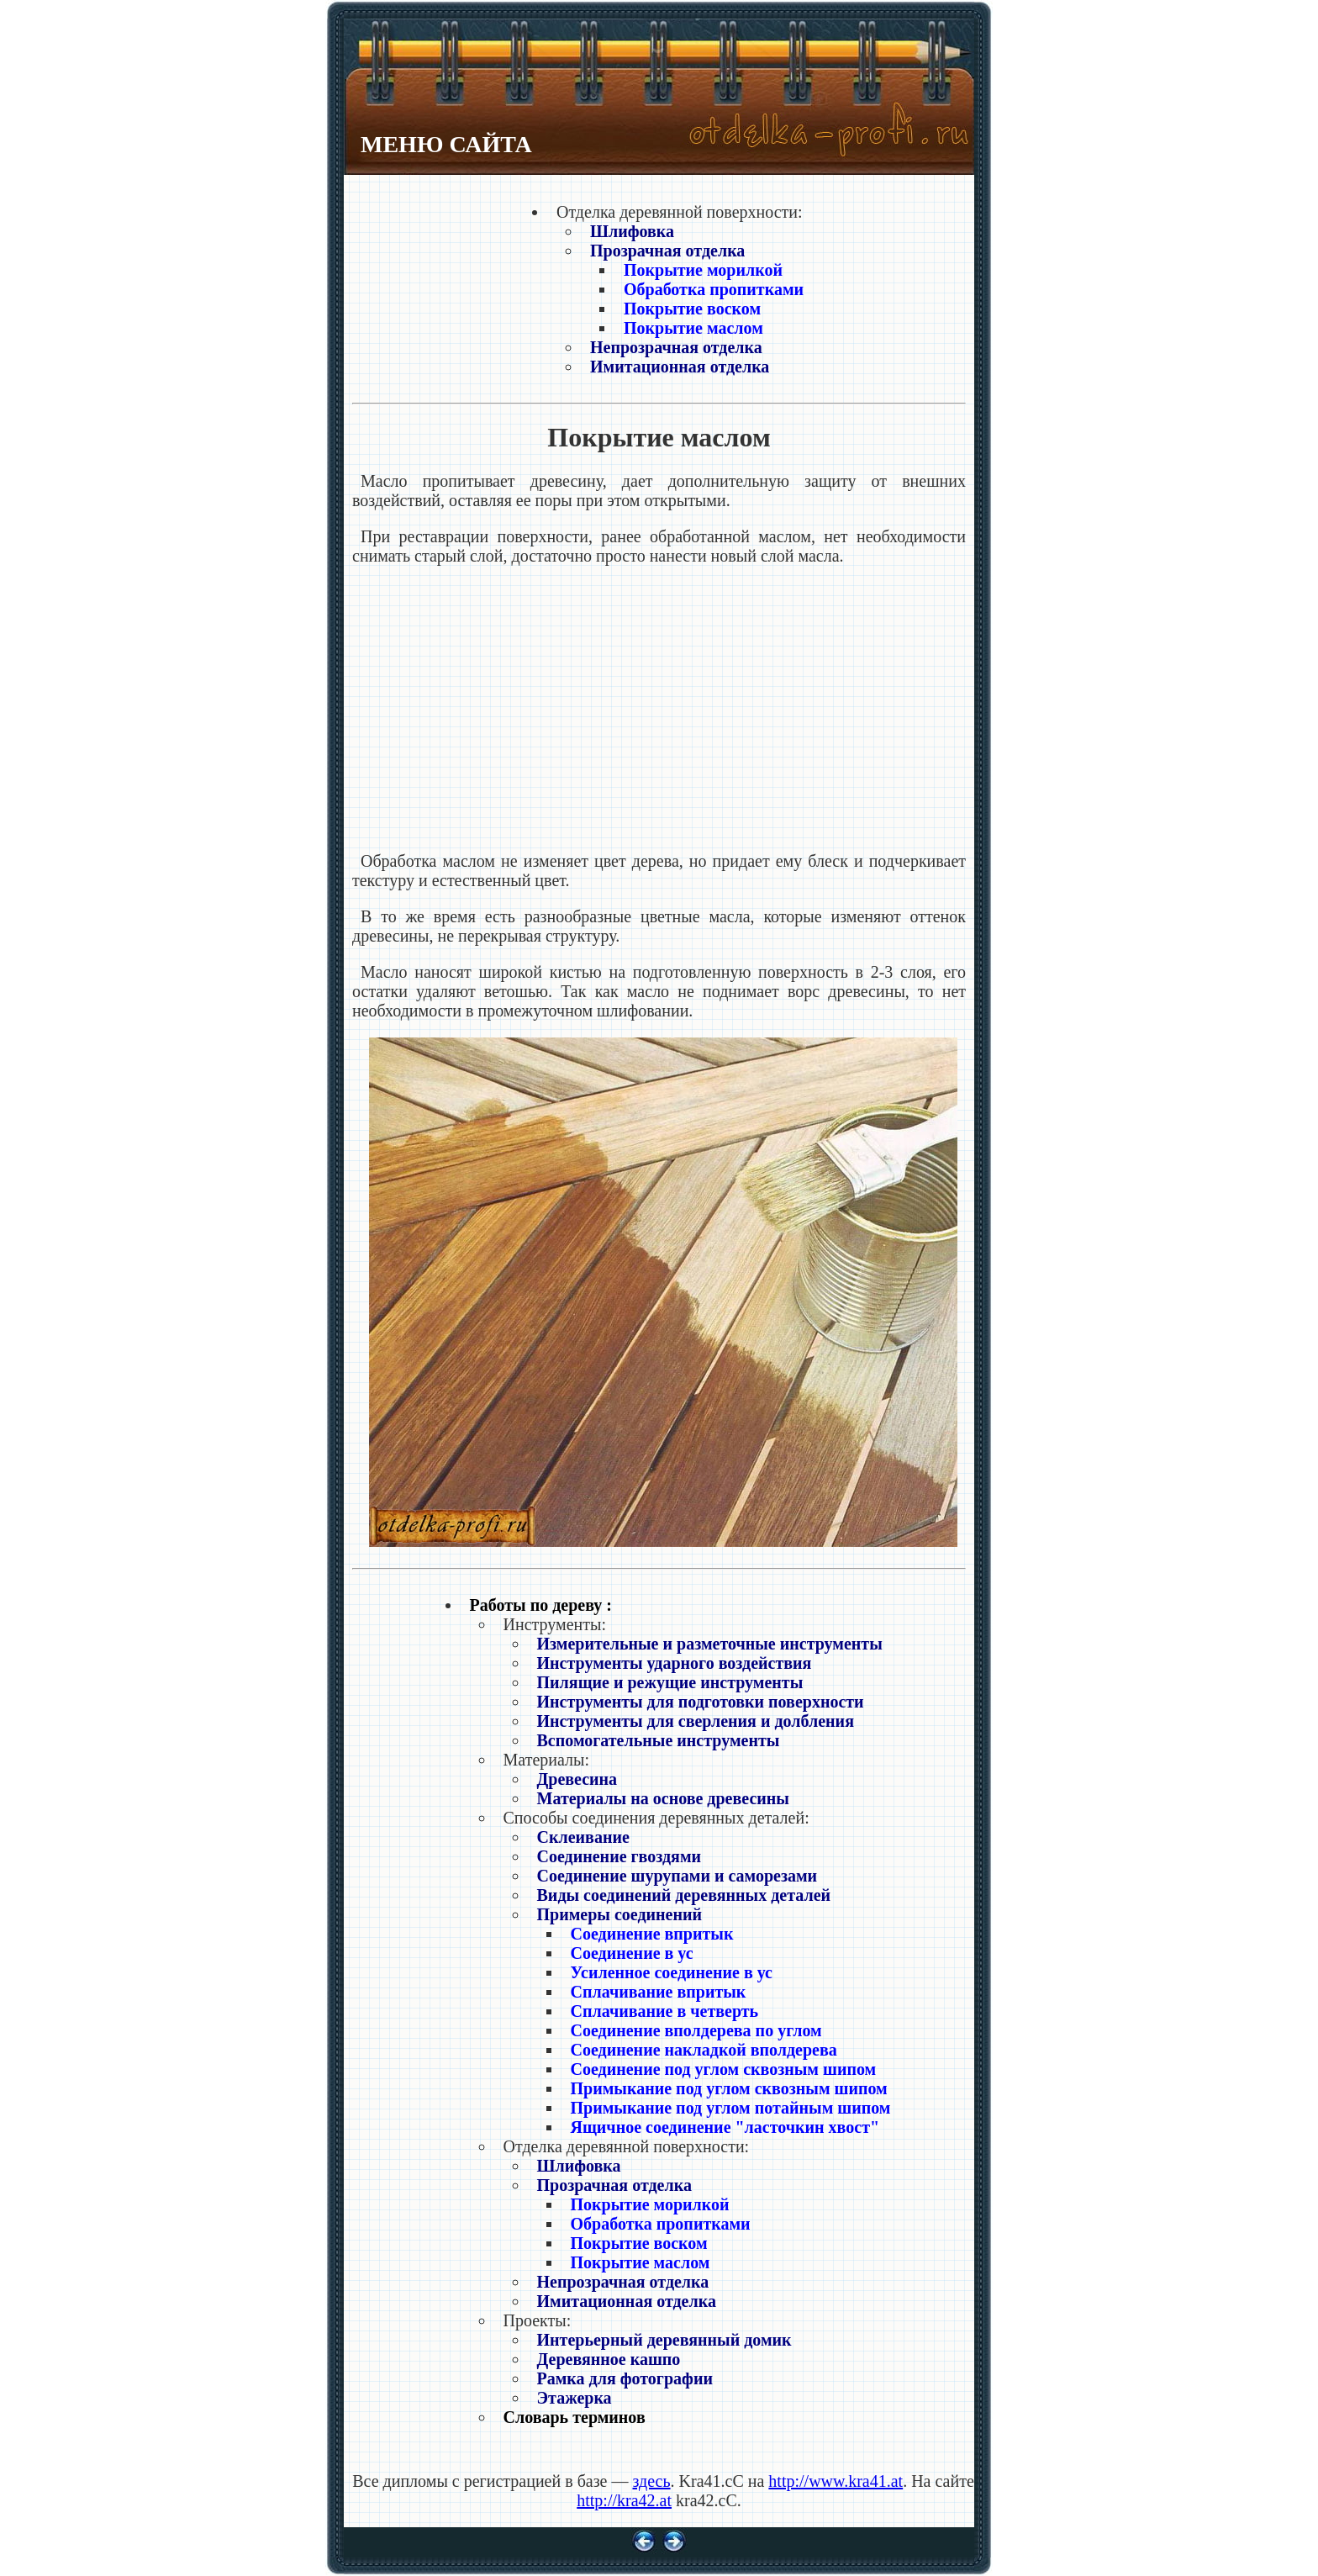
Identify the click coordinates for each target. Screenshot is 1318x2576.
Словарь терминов (574, 2417)
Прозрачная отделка (667, 250)
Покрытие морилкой (703, 270)
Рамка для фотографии (625, 2378)
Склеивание (583, 1837)
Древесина (577, 1779)
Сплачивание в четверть (665, 2011)
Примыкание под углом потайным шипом (731, 2107)
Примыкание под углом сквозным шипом (729, 2088)
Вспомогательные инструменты (658, 1740)
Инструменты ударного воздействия (674, 1663)
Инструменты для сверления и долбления (695, 1721)
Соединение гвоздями (619, 1856)
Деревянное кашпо (609, 2359)
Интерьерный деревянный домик (664, 2340)
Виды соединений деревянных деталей (684, 1895)
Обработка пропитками (714, 289)
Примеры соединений (620, 1914)
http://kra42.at (624, 2500)
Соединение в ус (632, 1953)
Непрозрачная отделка (676, 347)
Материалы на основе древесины (663, 1798)
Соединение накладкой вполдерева (704, 2049)
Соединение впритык (652, 1933)
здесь (651, 2481)
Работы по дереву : (541, 1605)
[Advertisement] (659, 708)
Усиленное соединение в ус (671, 1972)
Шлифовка (632, 231)
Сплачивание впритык (658, 1991)
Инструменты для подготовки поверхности (700, 1701)
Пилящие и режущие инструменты (670, 1682)
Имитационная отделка (679, 366)
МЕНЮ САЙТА (446, 144)
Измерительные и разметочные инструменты (710, 1643)
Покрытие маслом (693, 328)
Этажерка (574, 2398)
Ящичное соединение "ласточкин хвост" (725, 2127)
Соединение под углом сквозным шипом (724, 2069)
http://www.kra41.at (835, 2481)
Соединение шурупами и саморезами (677, 1875)
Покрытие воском (692, 308)
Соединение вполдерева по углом (696, 2030)
